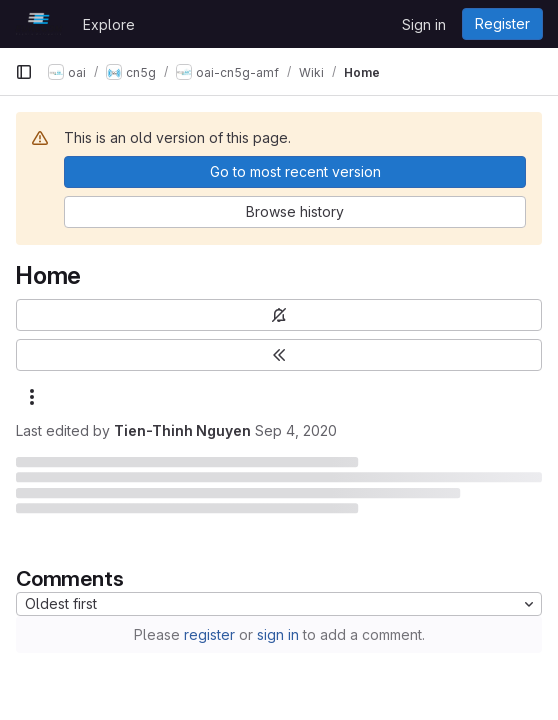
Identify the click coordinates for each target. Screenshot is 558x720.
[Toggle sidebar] (279, 355)
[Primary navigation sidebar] (24, 72)
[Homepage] (39, 24)
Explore (109, 24)
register (209, 634)
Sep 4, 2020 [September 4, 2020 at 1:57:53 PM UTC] (296, 430)
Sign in (424, 24)
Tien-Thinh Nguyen (182, 430)
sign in (278, 634)
